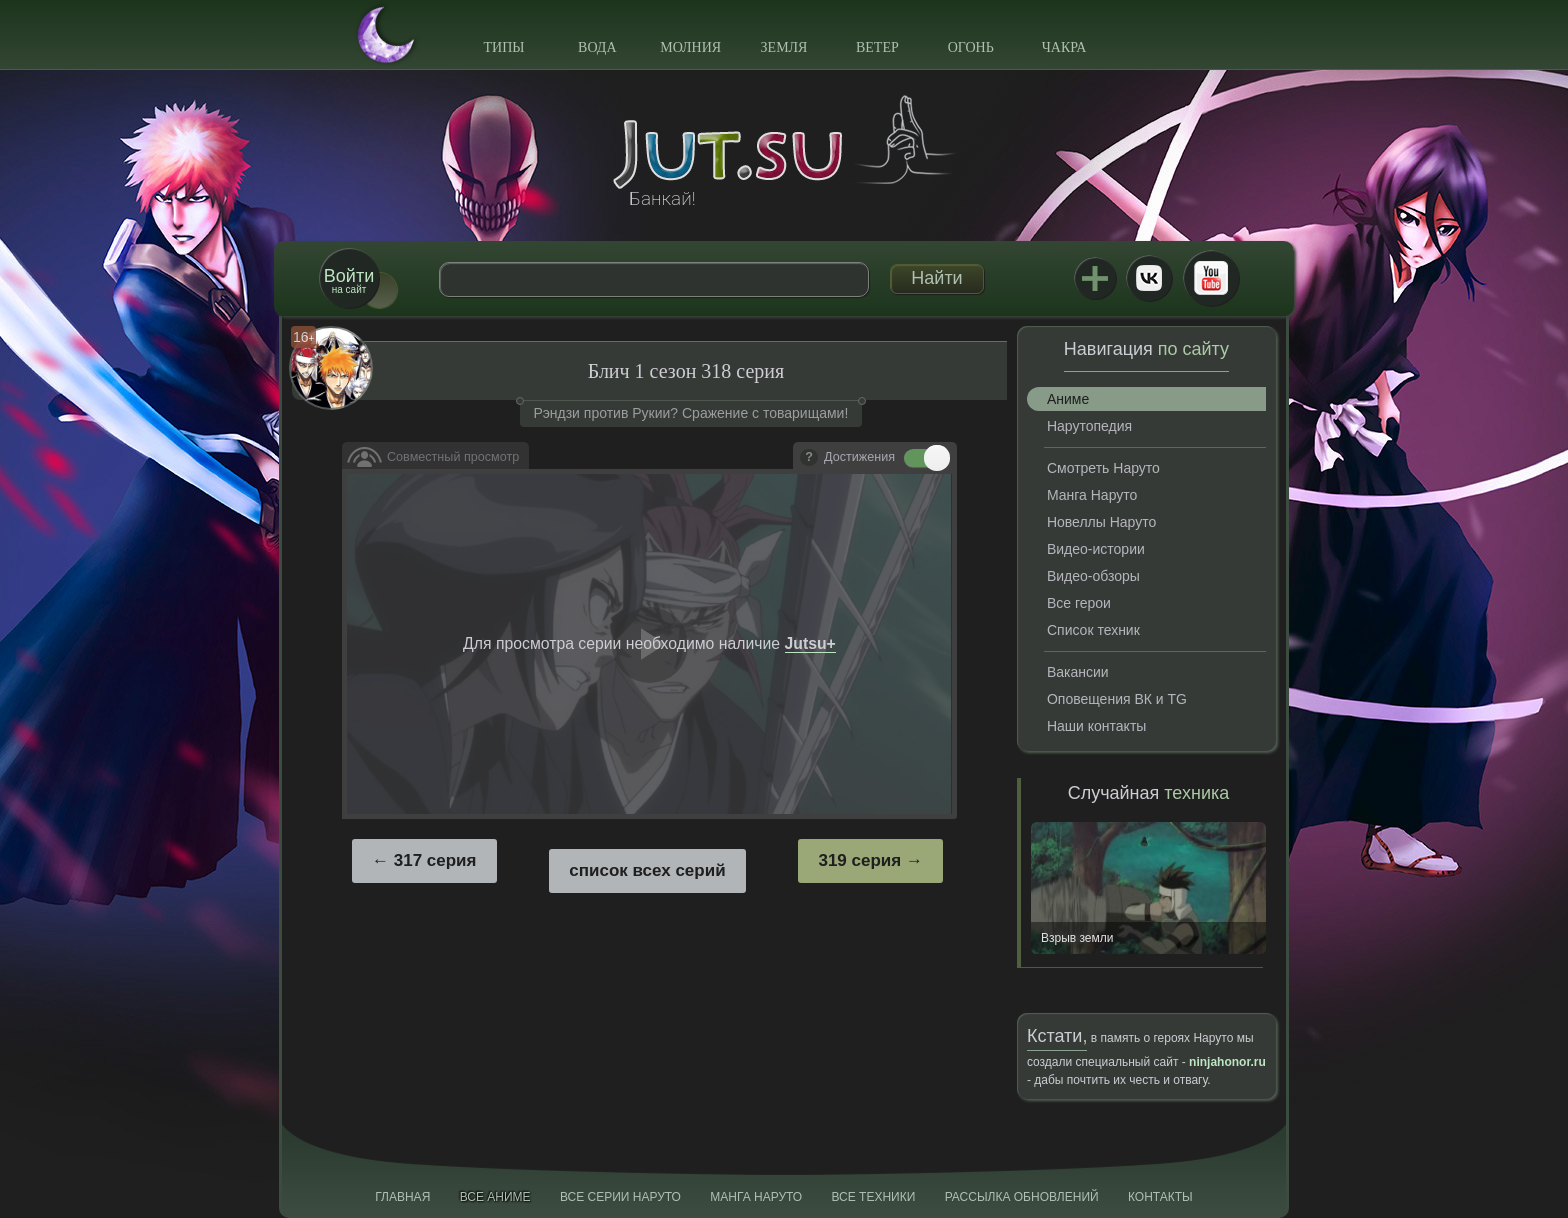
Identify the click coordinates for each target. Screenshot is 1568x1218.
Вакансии (1078, 672)
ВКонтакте (1149, 278)
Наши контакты (1096, 726)
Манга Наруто (1092, 495)
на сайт (349, 280)
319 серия (859, 860)
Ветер (877, 47)
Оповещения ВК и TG (1117, 699)
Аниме (1068, 399)
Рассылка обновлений (1022, 1197)
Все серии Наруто (620, 1197)
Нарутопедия (1089, 426)
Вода (597, 47)
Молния (690, 47)
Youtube (1211, 278)
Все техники (873, 1197)
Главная (402, 1197)
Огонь (971, 47)
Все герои (1079, 603)
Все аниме (495, 1197)
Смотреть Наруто (1103, 468)
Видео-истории (1096, 549)
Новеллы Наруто (1101, 522)
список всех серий (647, 870)
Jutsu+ (1095, 278)
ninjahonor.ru (1227, 1062)
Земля (784, 47)
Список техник (1093, 630)
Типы (503, 47)
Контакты (1160, 1197)
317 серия (435, 860)
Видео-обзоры (1093, 576)
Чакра (1064, 47)
